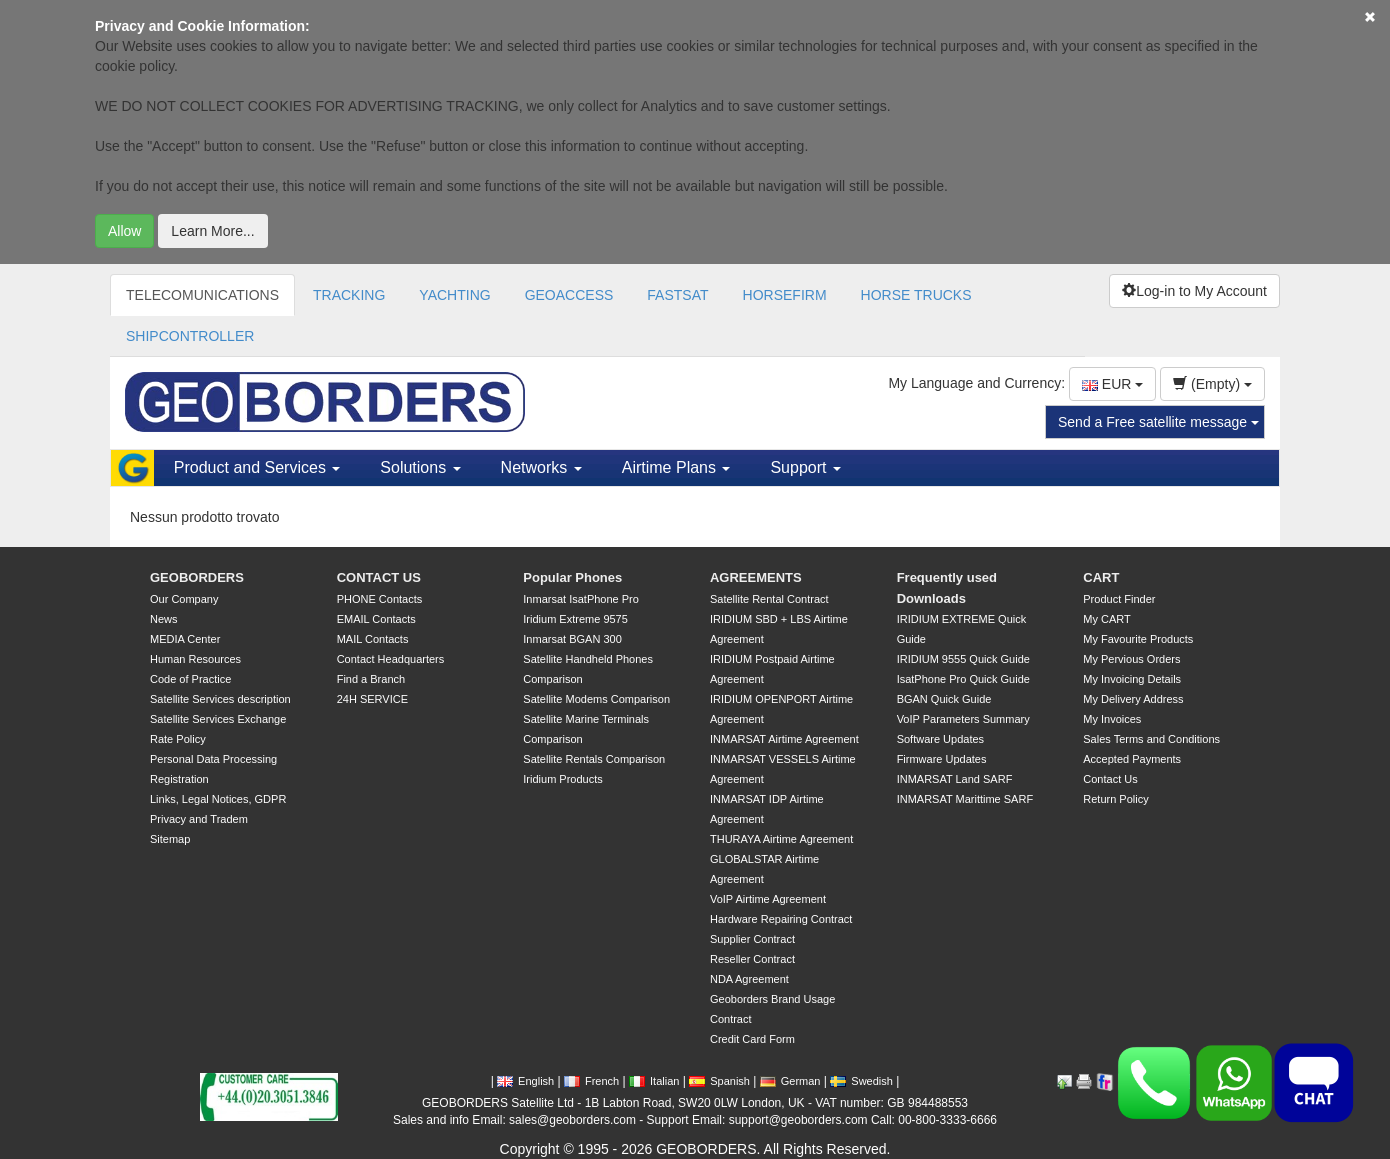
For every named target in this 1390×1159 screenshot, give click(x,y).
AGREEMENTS (756, 577)
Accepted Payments (1132, 759)
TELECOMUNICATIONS (202, 295)
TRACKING (349, 295)
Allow (124, 231)
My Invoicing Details (1132, 679)
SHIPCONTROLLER (190, 336)
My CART (1106, 619)
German (790, 1081)
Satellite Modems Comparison (596, 699)
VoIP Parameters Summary (963, 719)
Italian (654, 1081)
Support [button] (805, 467)
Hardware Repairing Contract (781, 919)
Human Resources (195, 659)
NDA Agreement (749, 979)
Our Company (184, 599)
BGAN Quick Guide (944, 699)
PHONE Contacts (380, 599)
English (525, 1081)
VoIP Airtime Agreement (768, 899)
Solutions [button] (420, 467)
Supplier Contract (752, 939)
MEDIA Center (185, 639)
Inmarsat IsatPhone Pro (581, 599)
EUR (1112, 384)
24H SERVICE (372, 699)
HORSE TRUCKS (916, 295)
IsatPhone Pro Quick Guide (963, 679)
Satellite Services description (220, 699)
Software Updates (940, 739)
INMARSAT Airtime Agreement (784, 739)
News (164, 619)
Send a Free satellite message (1158, 422)
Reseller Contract (752, 959)
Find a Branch (371, 679)
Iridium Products (562, 779)
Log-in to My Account (1194, 291)
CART (1101, 577)
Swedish (861, 1081)
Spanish (719, 1081)
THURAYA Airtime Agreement (781, 839)
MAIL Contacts (373, 639)
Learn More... (212, 231)
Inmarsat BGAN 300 (572, 639)
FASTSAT (677, 295)
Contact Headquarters (391, 659)
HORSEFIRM (785, 295)
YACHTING (454, 295)
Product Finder (1119, 599)
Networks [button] (541, 467)
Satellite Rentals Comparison (594, 759)
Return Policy (1115, 799)
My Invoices (1112, 719)
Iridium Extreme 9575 (575, 619)
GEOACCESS (569, 295)
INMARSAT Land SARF (955, 779)
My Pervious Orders (1131, 659)
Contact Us (1110, 779)
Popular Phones (572, 577)
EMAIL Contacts (376, 619)
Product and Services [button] (257, 467)
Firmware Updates (942, 759)
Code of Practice (190, 679)
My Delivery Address (1133, 699)
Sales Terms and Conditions (1151, 739)
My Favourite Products (1138, 639)
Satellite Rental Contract (769, 599)
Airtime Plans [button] (676, 467)
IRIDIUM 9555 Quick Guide (963, 659)
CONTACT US (379, 577)
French (591, 1081)
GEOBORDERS (197, 577)
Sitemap (170, 839)
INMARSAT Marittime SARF (965, 799)
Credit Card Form (752, 1039)
